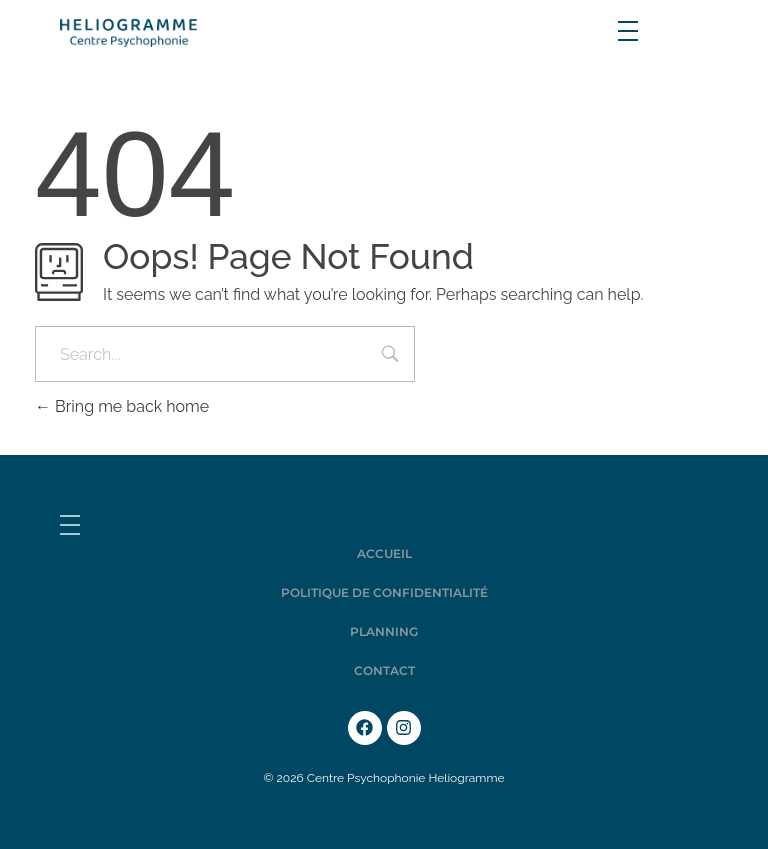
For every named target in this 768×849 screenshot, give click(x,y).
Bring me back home (122, 406)
